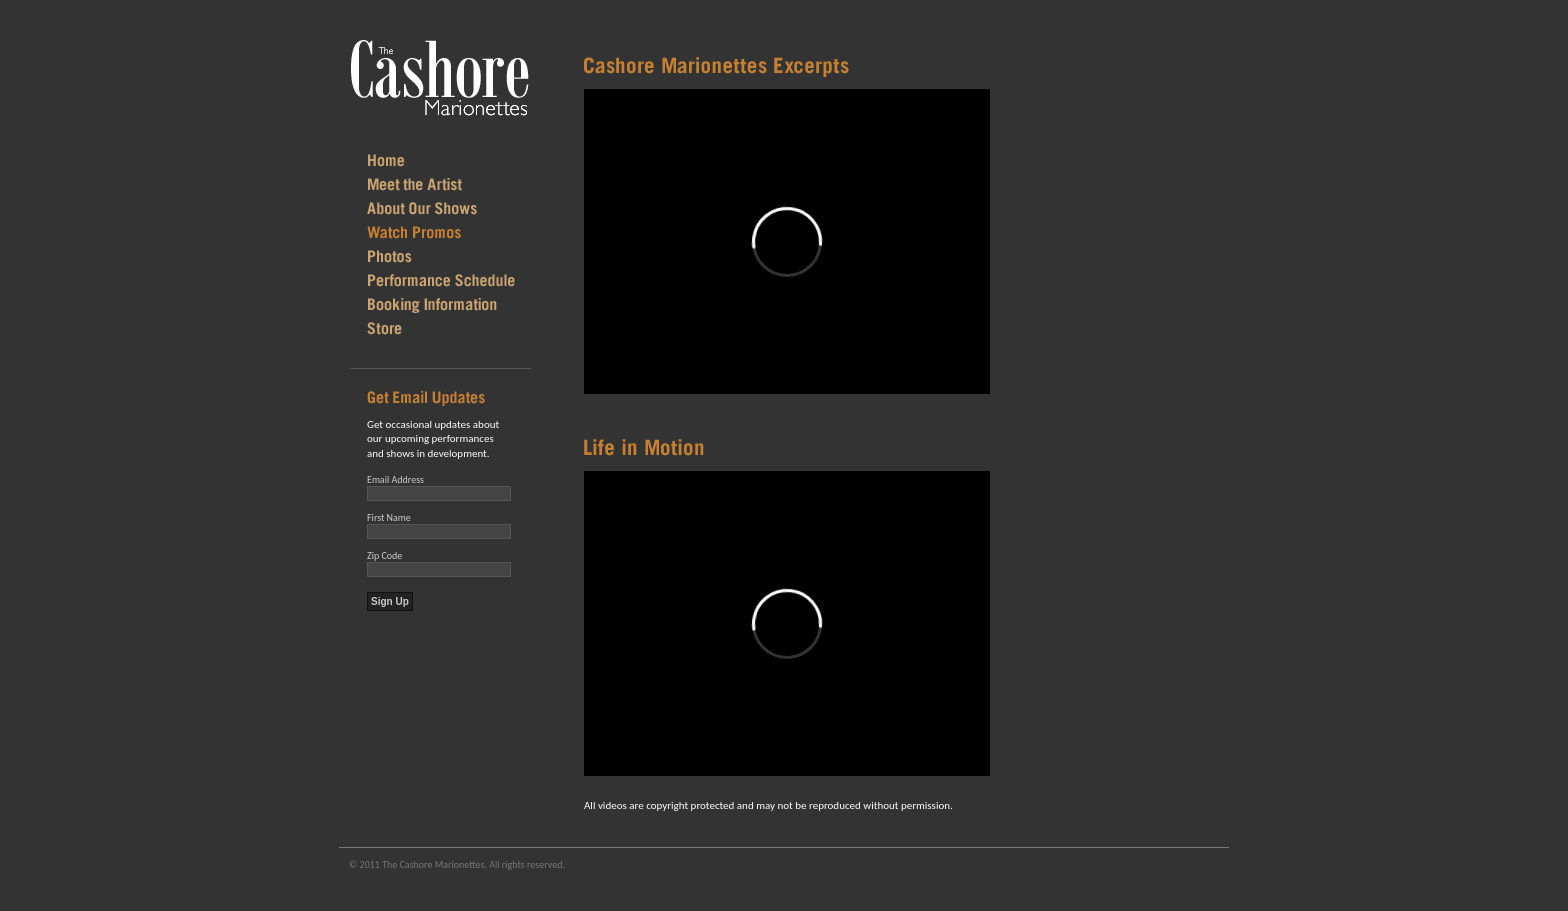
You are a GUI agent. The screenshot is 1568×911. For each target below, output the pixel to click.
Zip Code (384, 555)
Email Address (395, 479)
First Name (389, 517)
